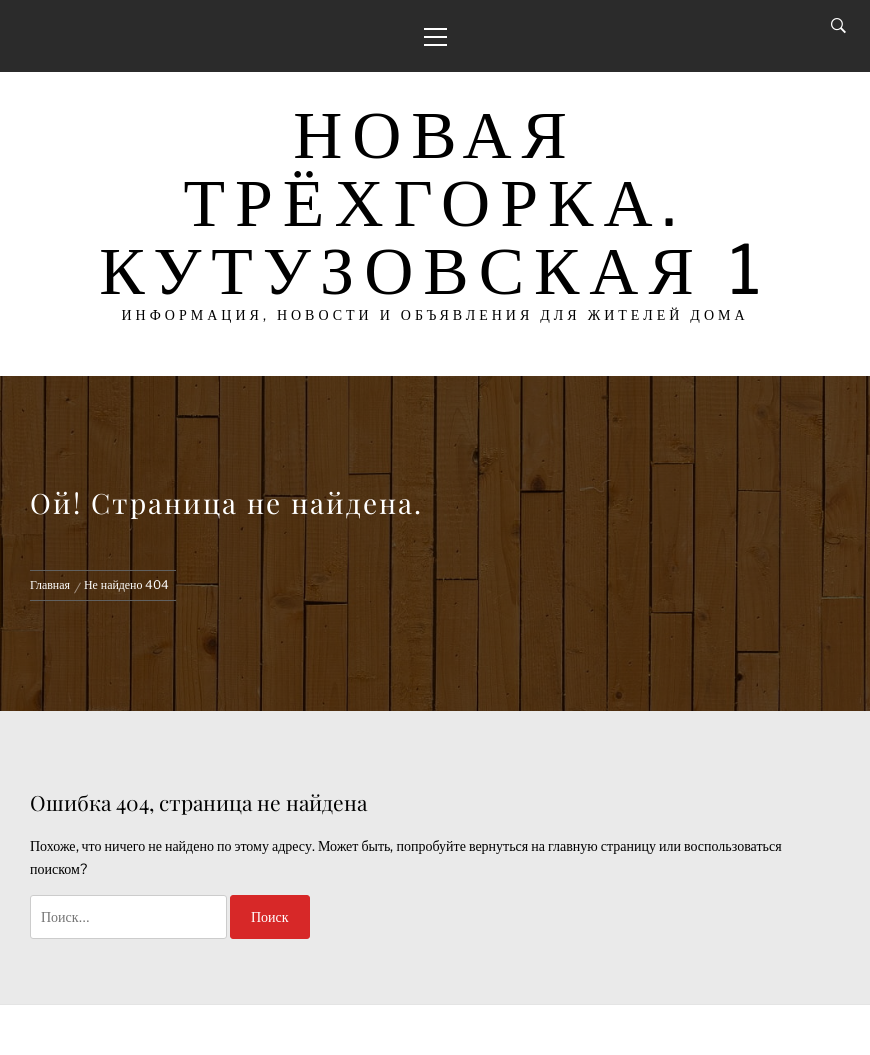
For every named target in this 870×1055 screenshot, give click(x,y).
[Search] (838, 26)
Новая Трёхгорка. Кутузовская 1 (435, 201)
